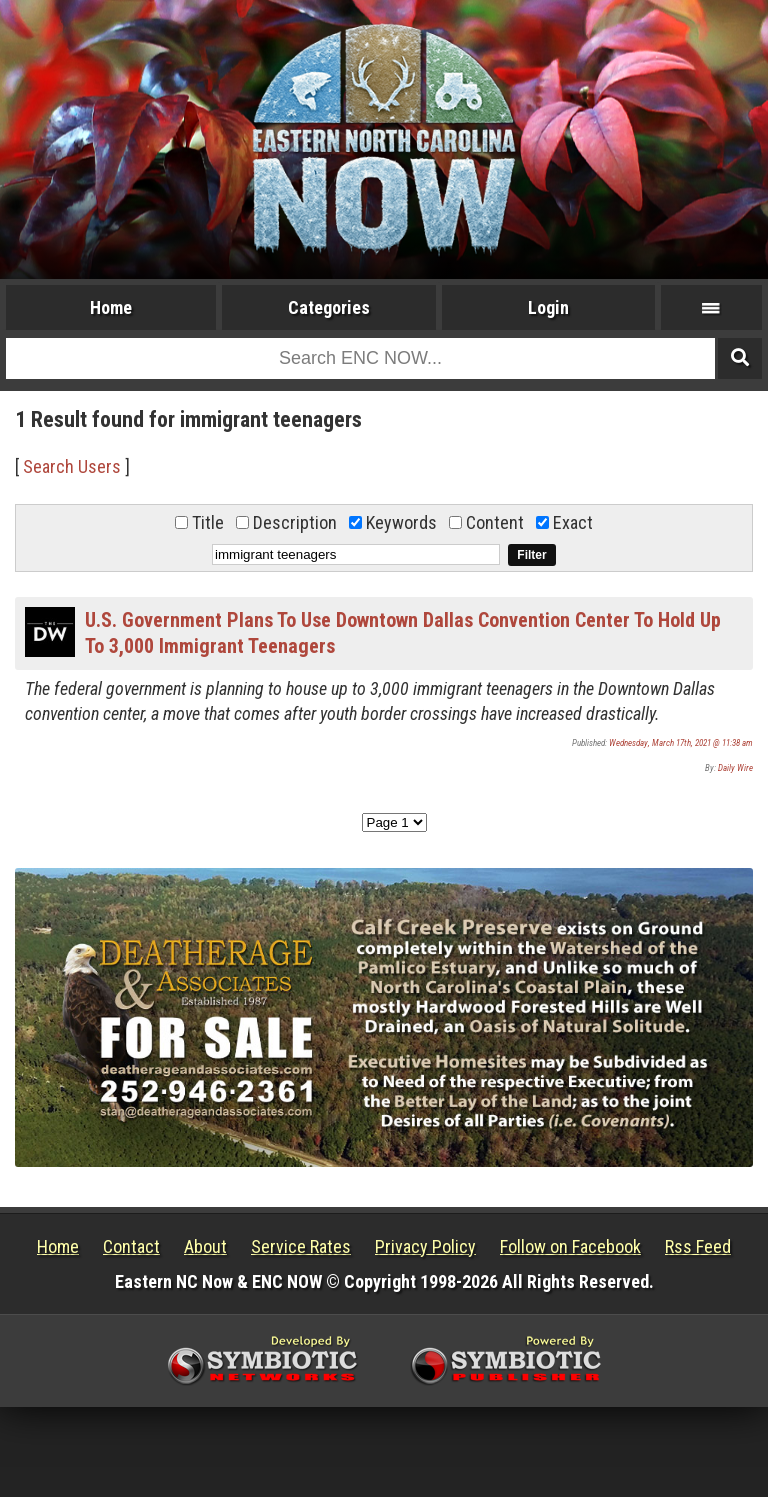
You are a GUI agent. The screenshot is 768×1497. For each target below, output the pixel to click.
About (205, 1246)
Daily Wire (735, 768)
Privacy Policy (425, 1246)
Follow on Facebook (570, 1246)
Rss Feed (698, 1246)
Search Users (72, 466)
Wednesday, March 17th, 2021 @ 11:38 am (681, 743)
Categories (329, 307)
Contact (131, 1246)
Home (111, 307)
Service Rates (301, 1246)
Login (548, 307)
